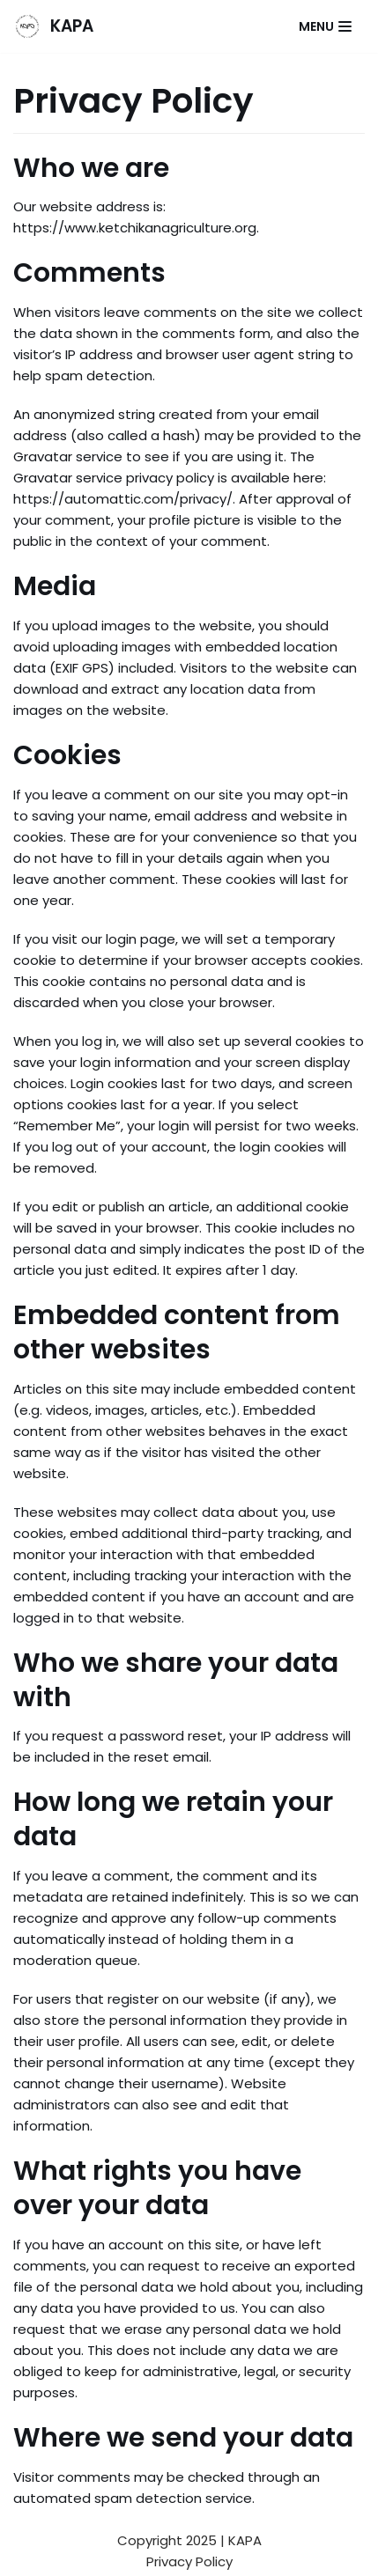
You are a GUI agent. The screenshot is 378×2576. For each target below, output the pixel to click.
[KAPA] (53, 26)
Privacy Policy (189, 2561)
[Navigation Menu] (325, 26)
